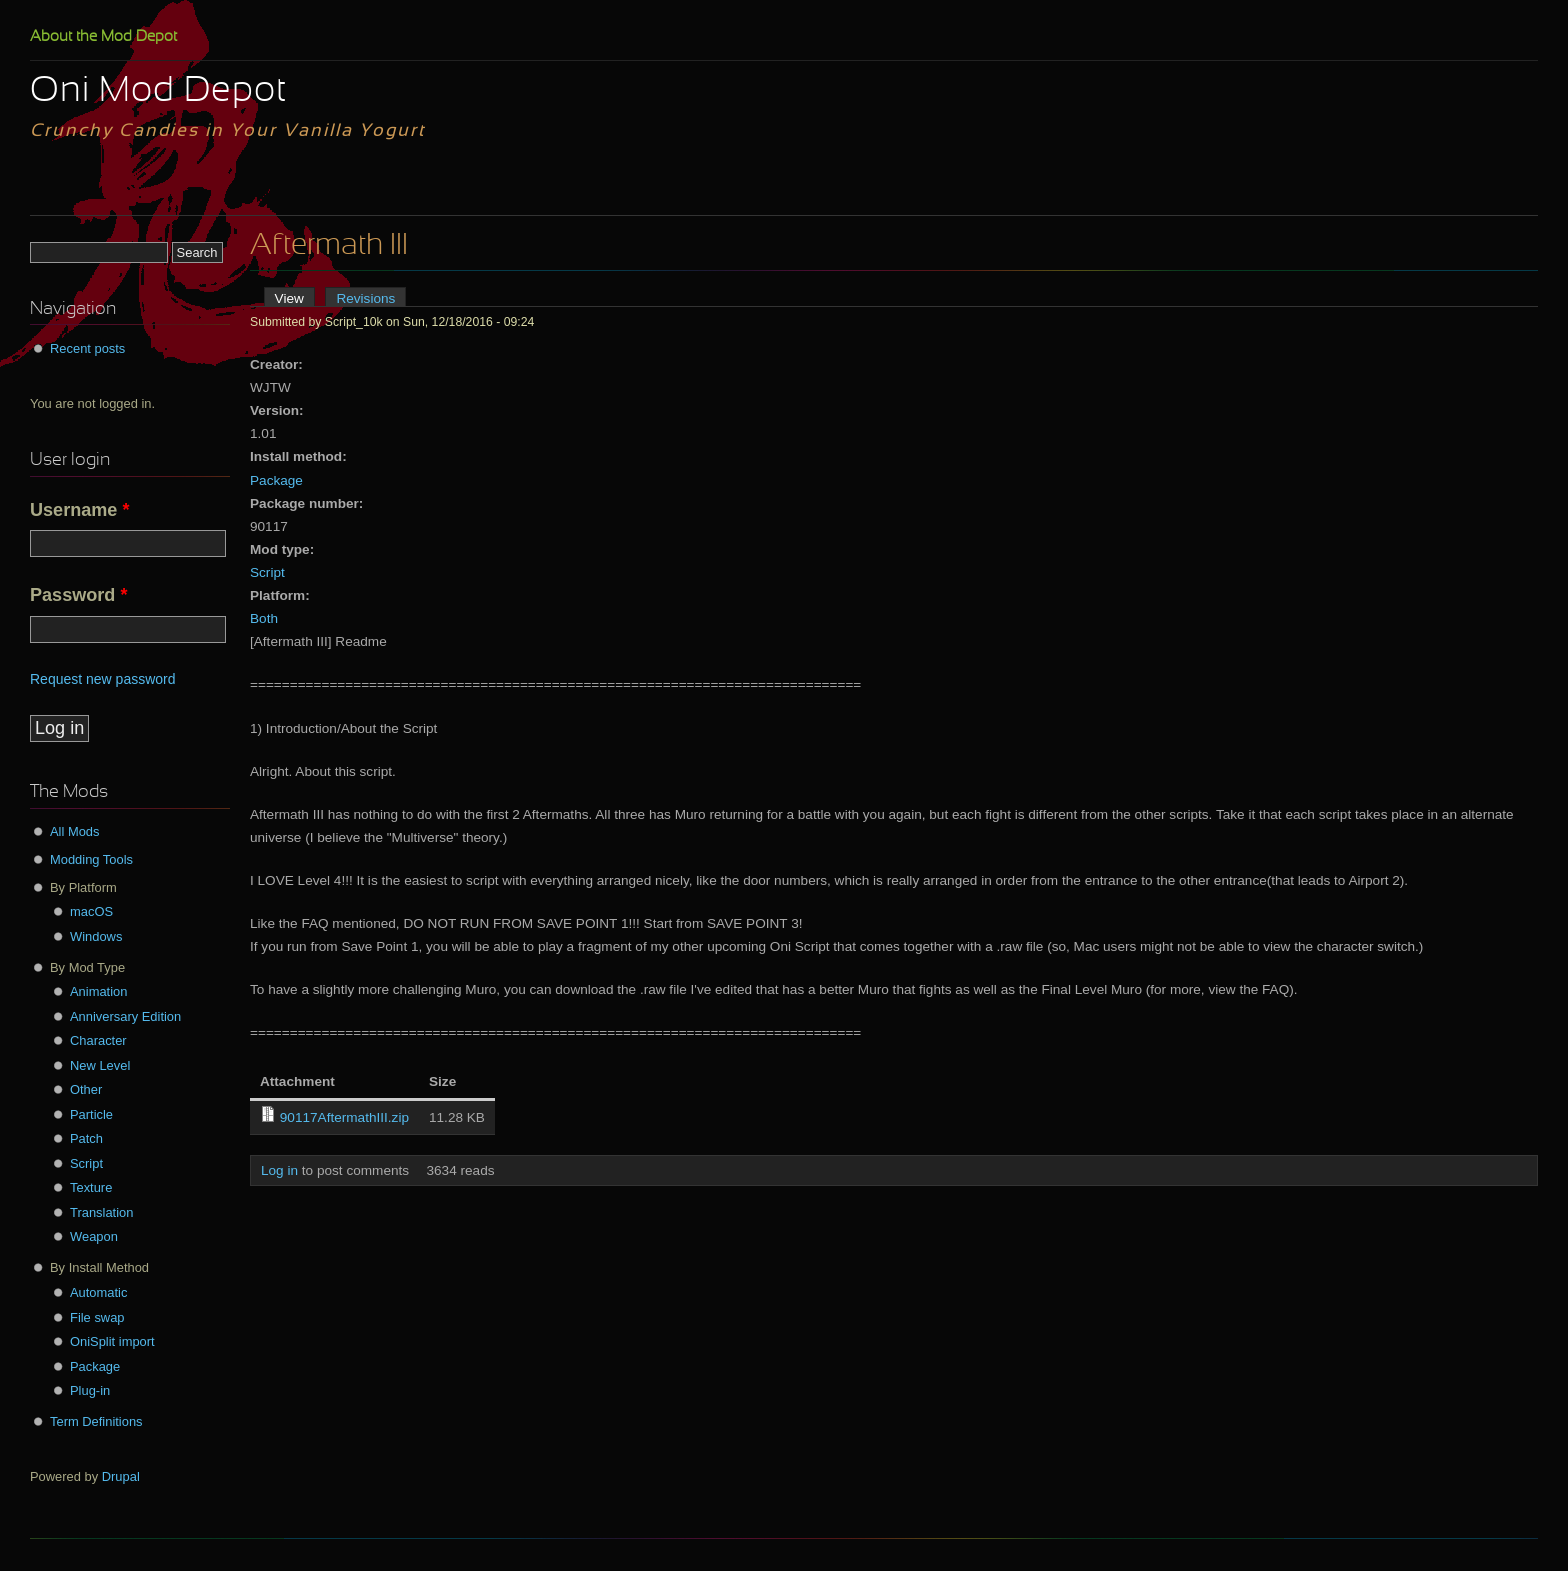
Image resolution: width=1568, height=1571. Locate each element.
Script (267, 572)
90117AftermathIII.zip (344, 1117)
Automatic (98, 1292)
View (295, 298)
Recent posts (87, 348)
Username (80, 510)
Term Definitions (96, 1421)
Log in (279, 1170)
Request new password (103, 679)
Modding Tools (91, 859)
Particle (91, 1114)
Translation (101, 1212)
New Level (100, 1065)
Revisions (365, 298)
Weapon (94, 1236)
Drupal (121, 1476)
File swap (97, 1317)
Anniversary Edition (125, 1016)
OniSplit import (112, 1341)
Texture (91, 1187)
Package (276, 480)
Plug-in (90, 1390)
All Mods (75, 831)
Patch (86, 1138)
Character (98, 1040)
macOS (91, 911)
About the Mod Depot (103, 37)
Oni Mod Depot (158, 92)
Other (86, 1089)
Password (78, 595)
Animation (98, 991)
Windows (96, 936)
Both (264, 618)
